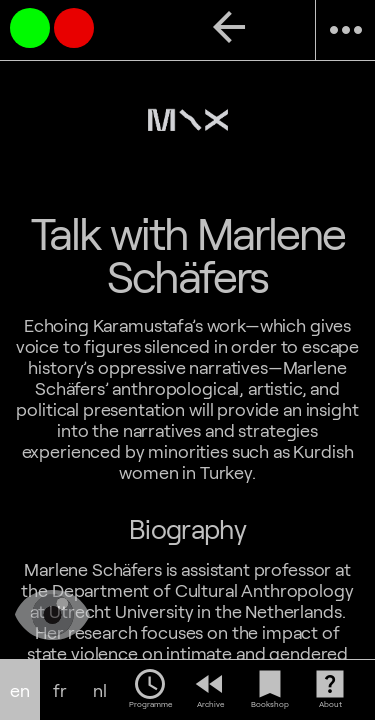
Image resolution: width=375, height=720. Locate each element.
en (20, 690)
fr (60, 690)
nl (100, 690)
